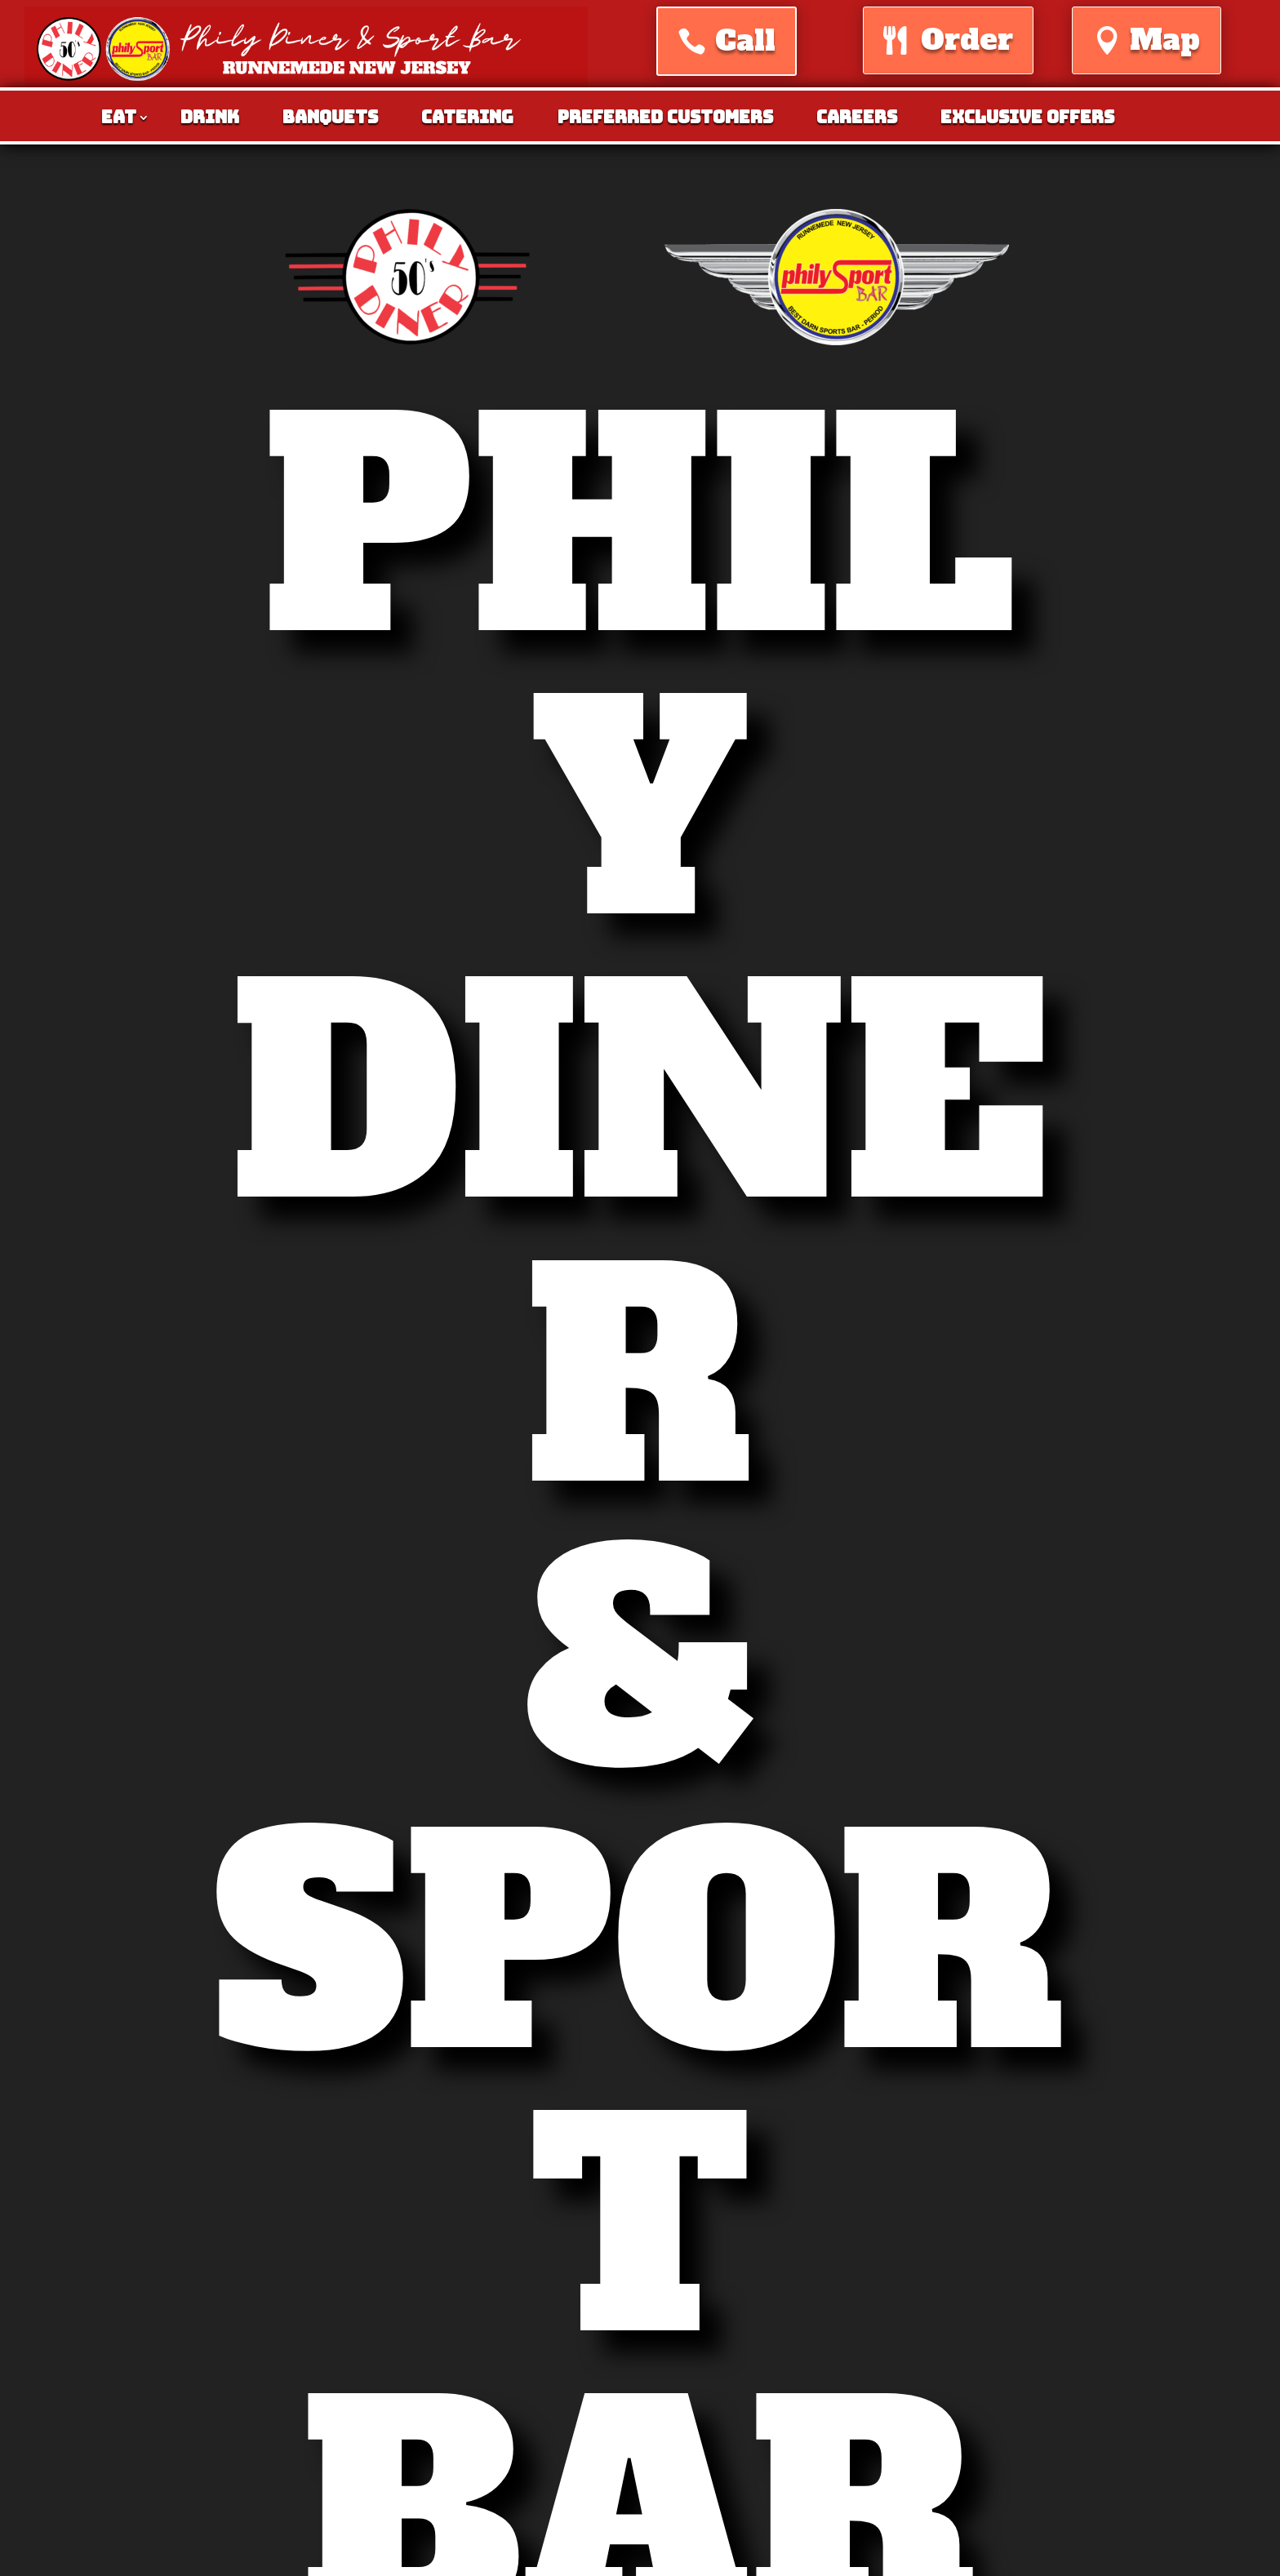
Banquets (330, 120)
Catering (467, 120)
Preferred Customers (665, 120)
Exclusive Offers (1027, 120)
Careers (856, 120)
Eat (118, 120)
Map (1165, 40)
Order (967, 40)
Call (745, 40)
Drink (209, 120)
